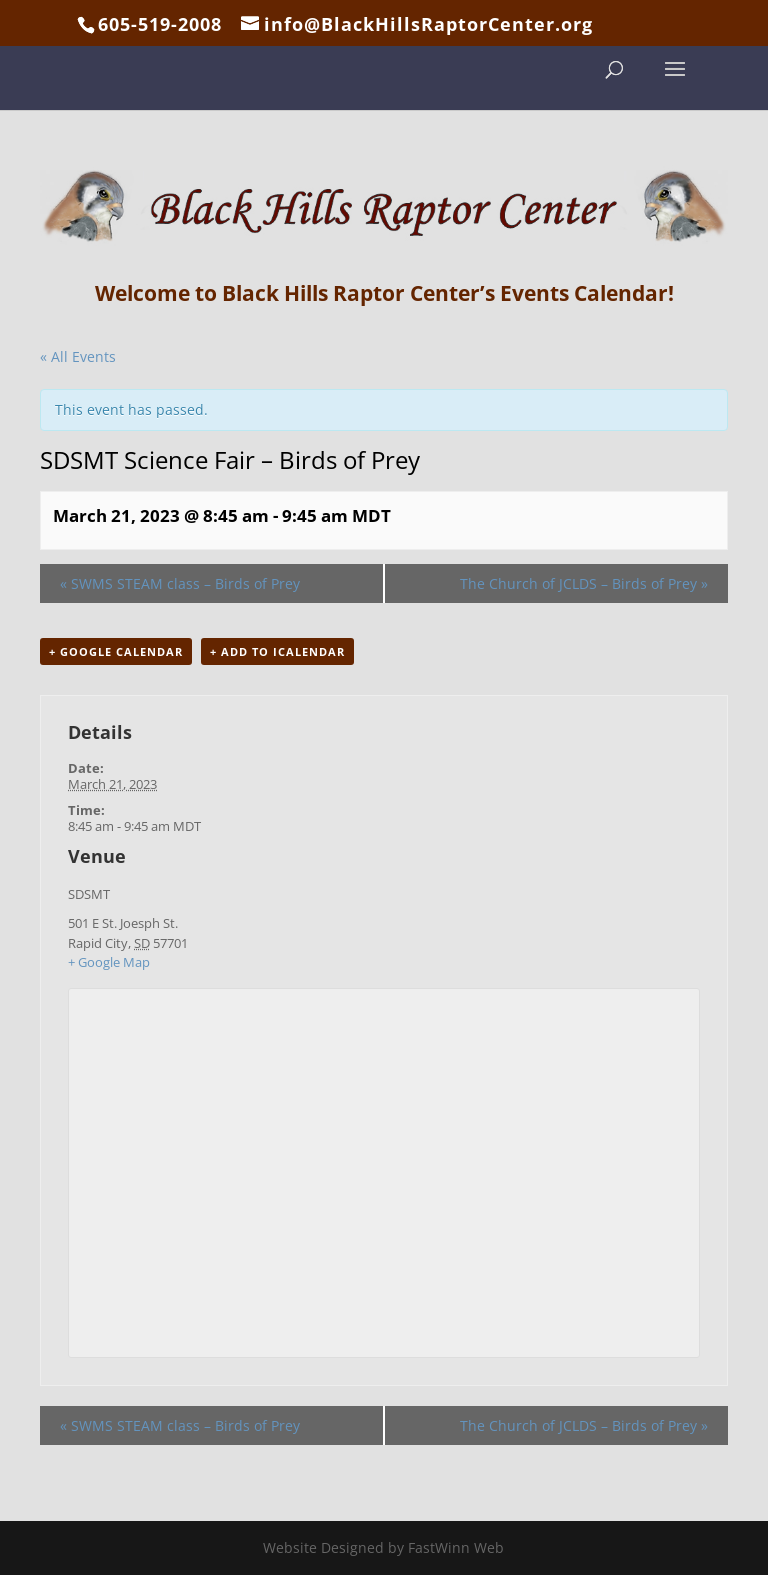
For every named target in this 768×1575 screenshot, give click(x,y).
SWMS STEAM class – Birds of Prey (180, 583)
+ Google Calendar (116, 651)
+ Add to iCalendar (277, 651)
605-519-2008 (160, 24)
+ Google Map (109, 962)
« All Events (78, 356)
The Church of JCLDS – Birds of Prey (584, 583)
